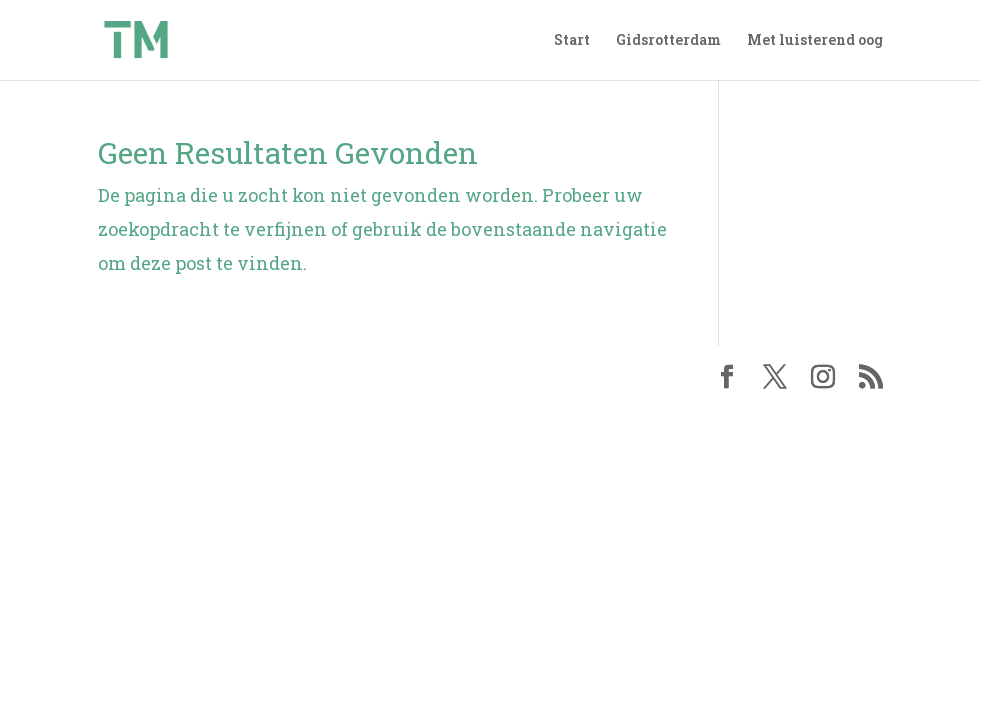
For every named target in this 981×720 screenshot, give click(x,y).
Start (572, 41)
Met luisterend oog (815, 41)
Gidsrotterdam (668, 41)
